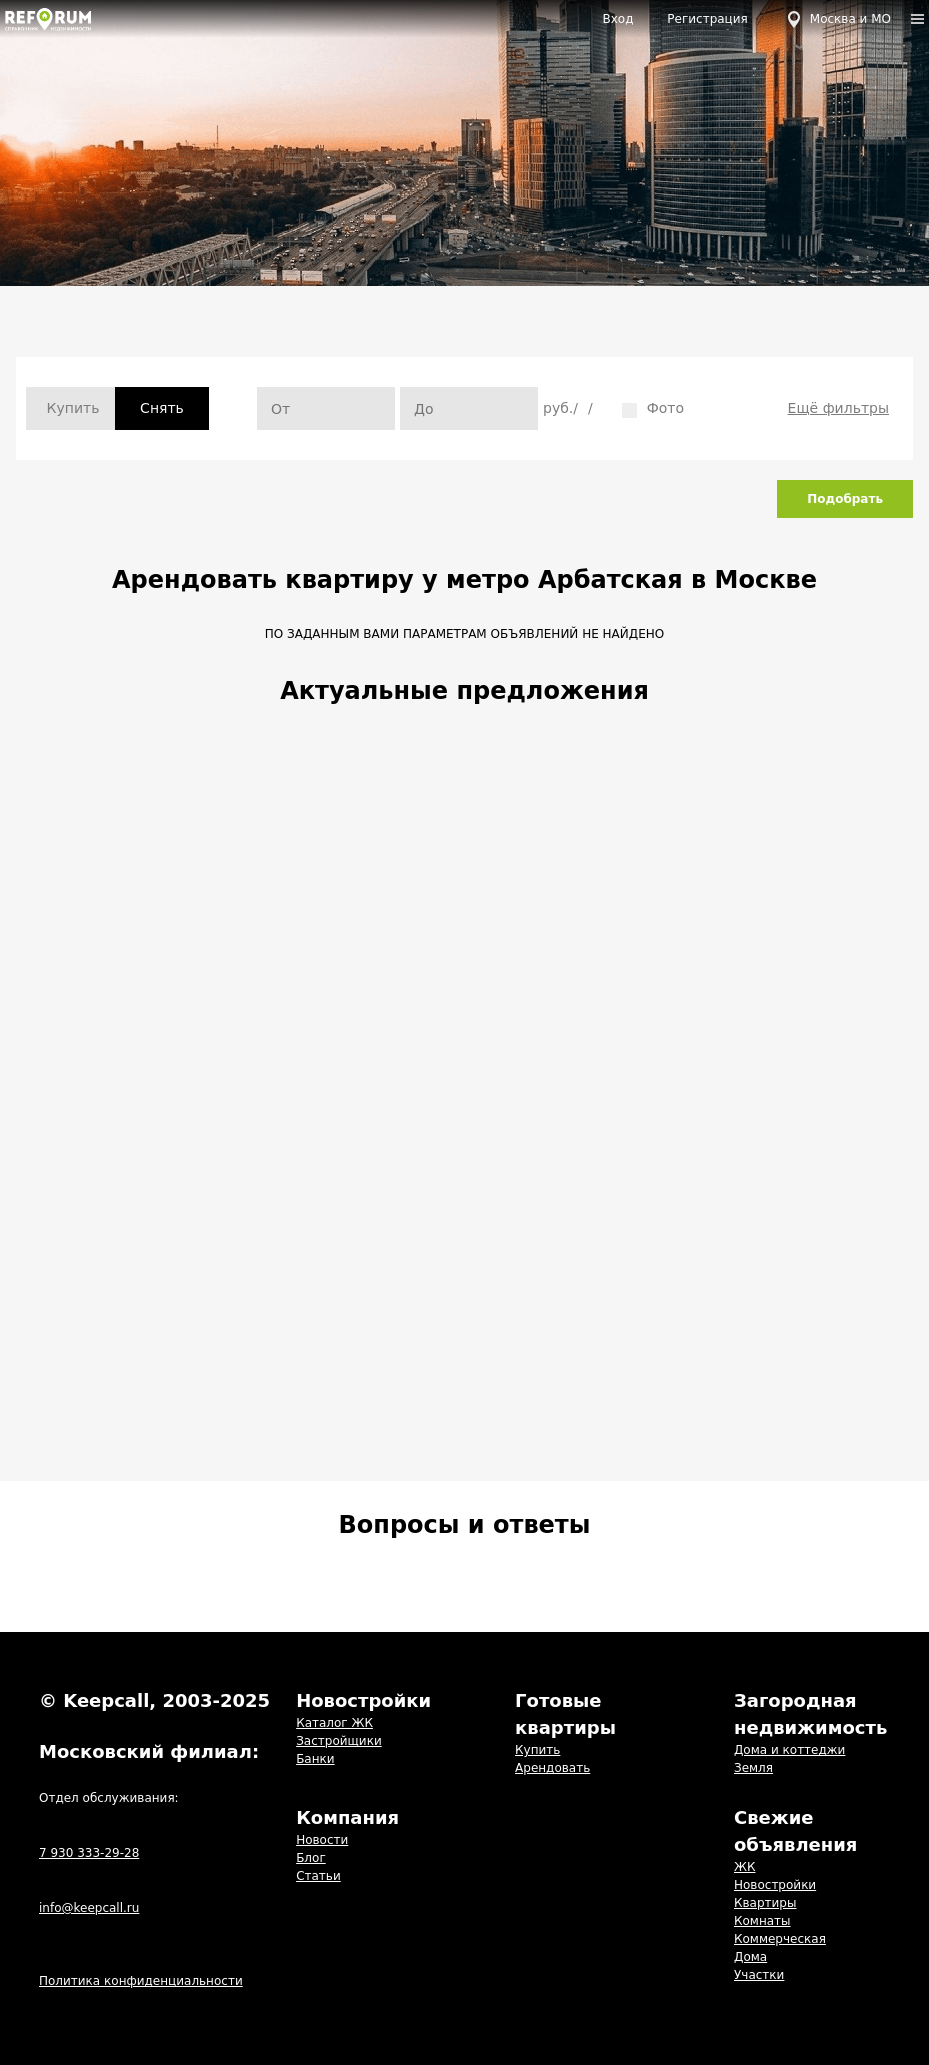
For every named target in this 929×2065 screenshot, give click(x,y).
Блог (311, 1858)
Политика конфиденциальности (141, 1981)
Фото (653, 409)
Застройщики (339, 1741)
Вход (618, 19)
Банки (315, 1759)
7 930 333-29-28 (89, 1853)
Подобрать (845, 499)
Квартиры (765, 1903)
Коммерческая (780, 1939)
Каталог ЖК (334, 1723)
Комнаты (762, 1921)
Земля (753, 1768)
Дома (750, 1957)
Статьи (318, 1876)
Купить (73, 408)
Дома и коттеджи (789, 1750)
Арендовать (552, 1768)
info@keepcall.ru (89, 1908)
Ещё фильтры (838, 408)
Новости (322, 1840)
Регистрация (707, 19)
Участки (759, 1975)
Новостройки (775, 1885)
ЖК (744, 1867)
